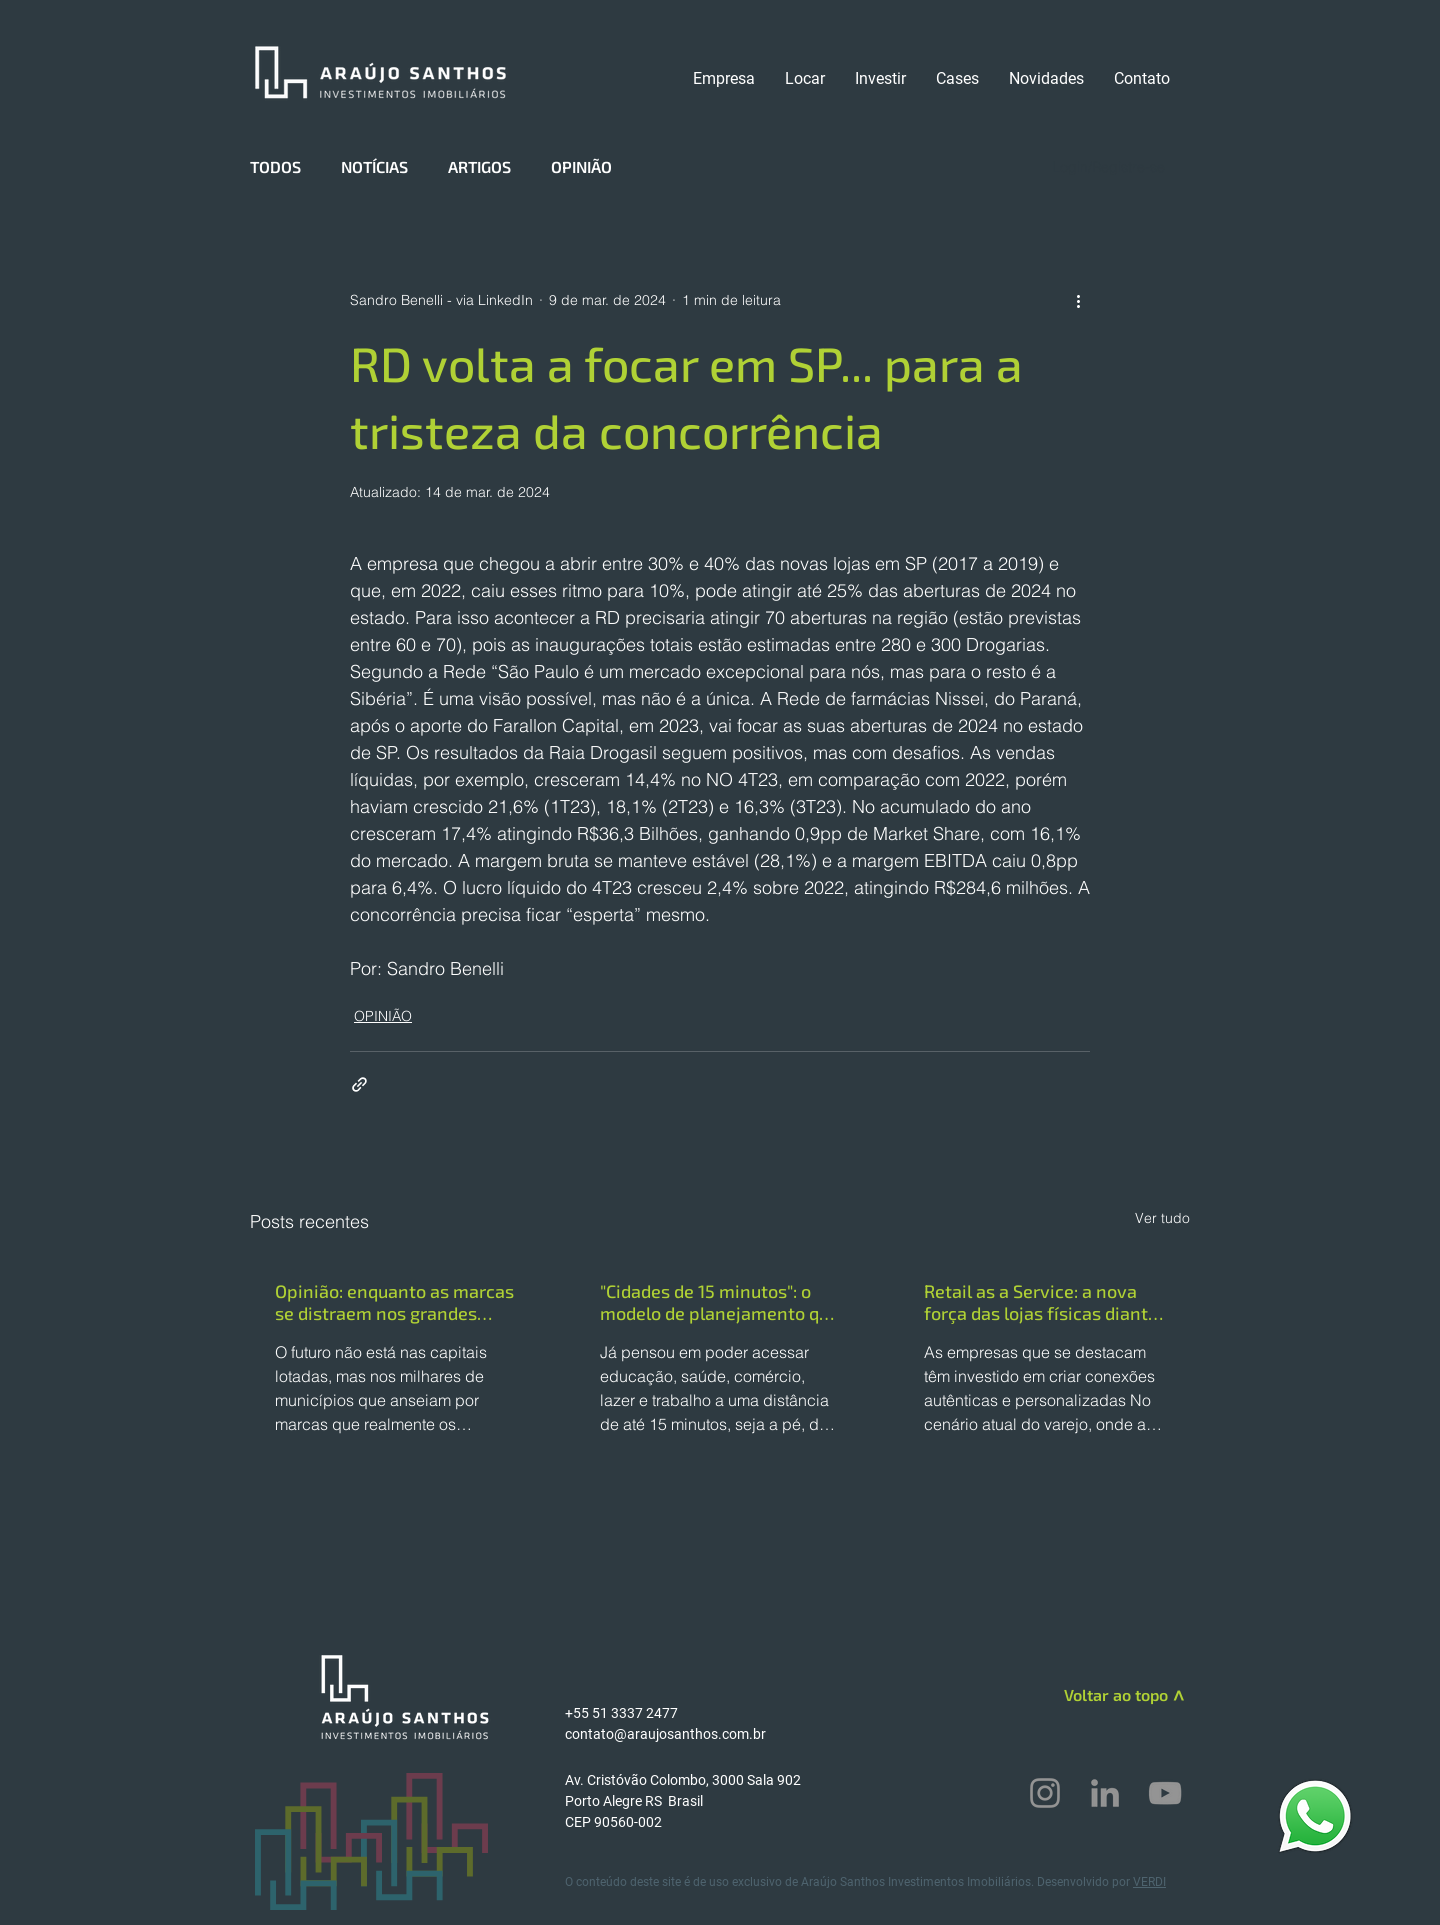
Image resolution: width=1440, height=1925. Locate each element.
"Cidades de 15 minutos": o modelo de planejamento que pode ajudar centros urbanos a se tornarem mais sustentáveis (719, 1302)
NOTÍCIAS (374, 166)
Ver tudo (1162, 1218)
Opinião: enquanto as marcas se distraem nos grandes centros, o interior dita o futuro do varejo (394, 1302)
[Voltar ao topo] (1096, 1695)
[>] (1176, 1698)
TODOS (275, 166)
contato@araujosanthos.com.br (665, 1734)
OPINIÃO (581, 166)
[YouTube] (1165, 1793)
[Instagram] (1045, 1793)
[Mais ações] (1078, 300)
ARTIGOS (479, 166)
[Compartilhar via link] (359, 1084)
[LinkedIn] (1105, 1793)
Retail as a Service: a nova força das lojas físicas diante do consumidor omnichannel (1041, 1302)
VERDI (1149, 1882)
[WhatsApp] (1315, 1815)
